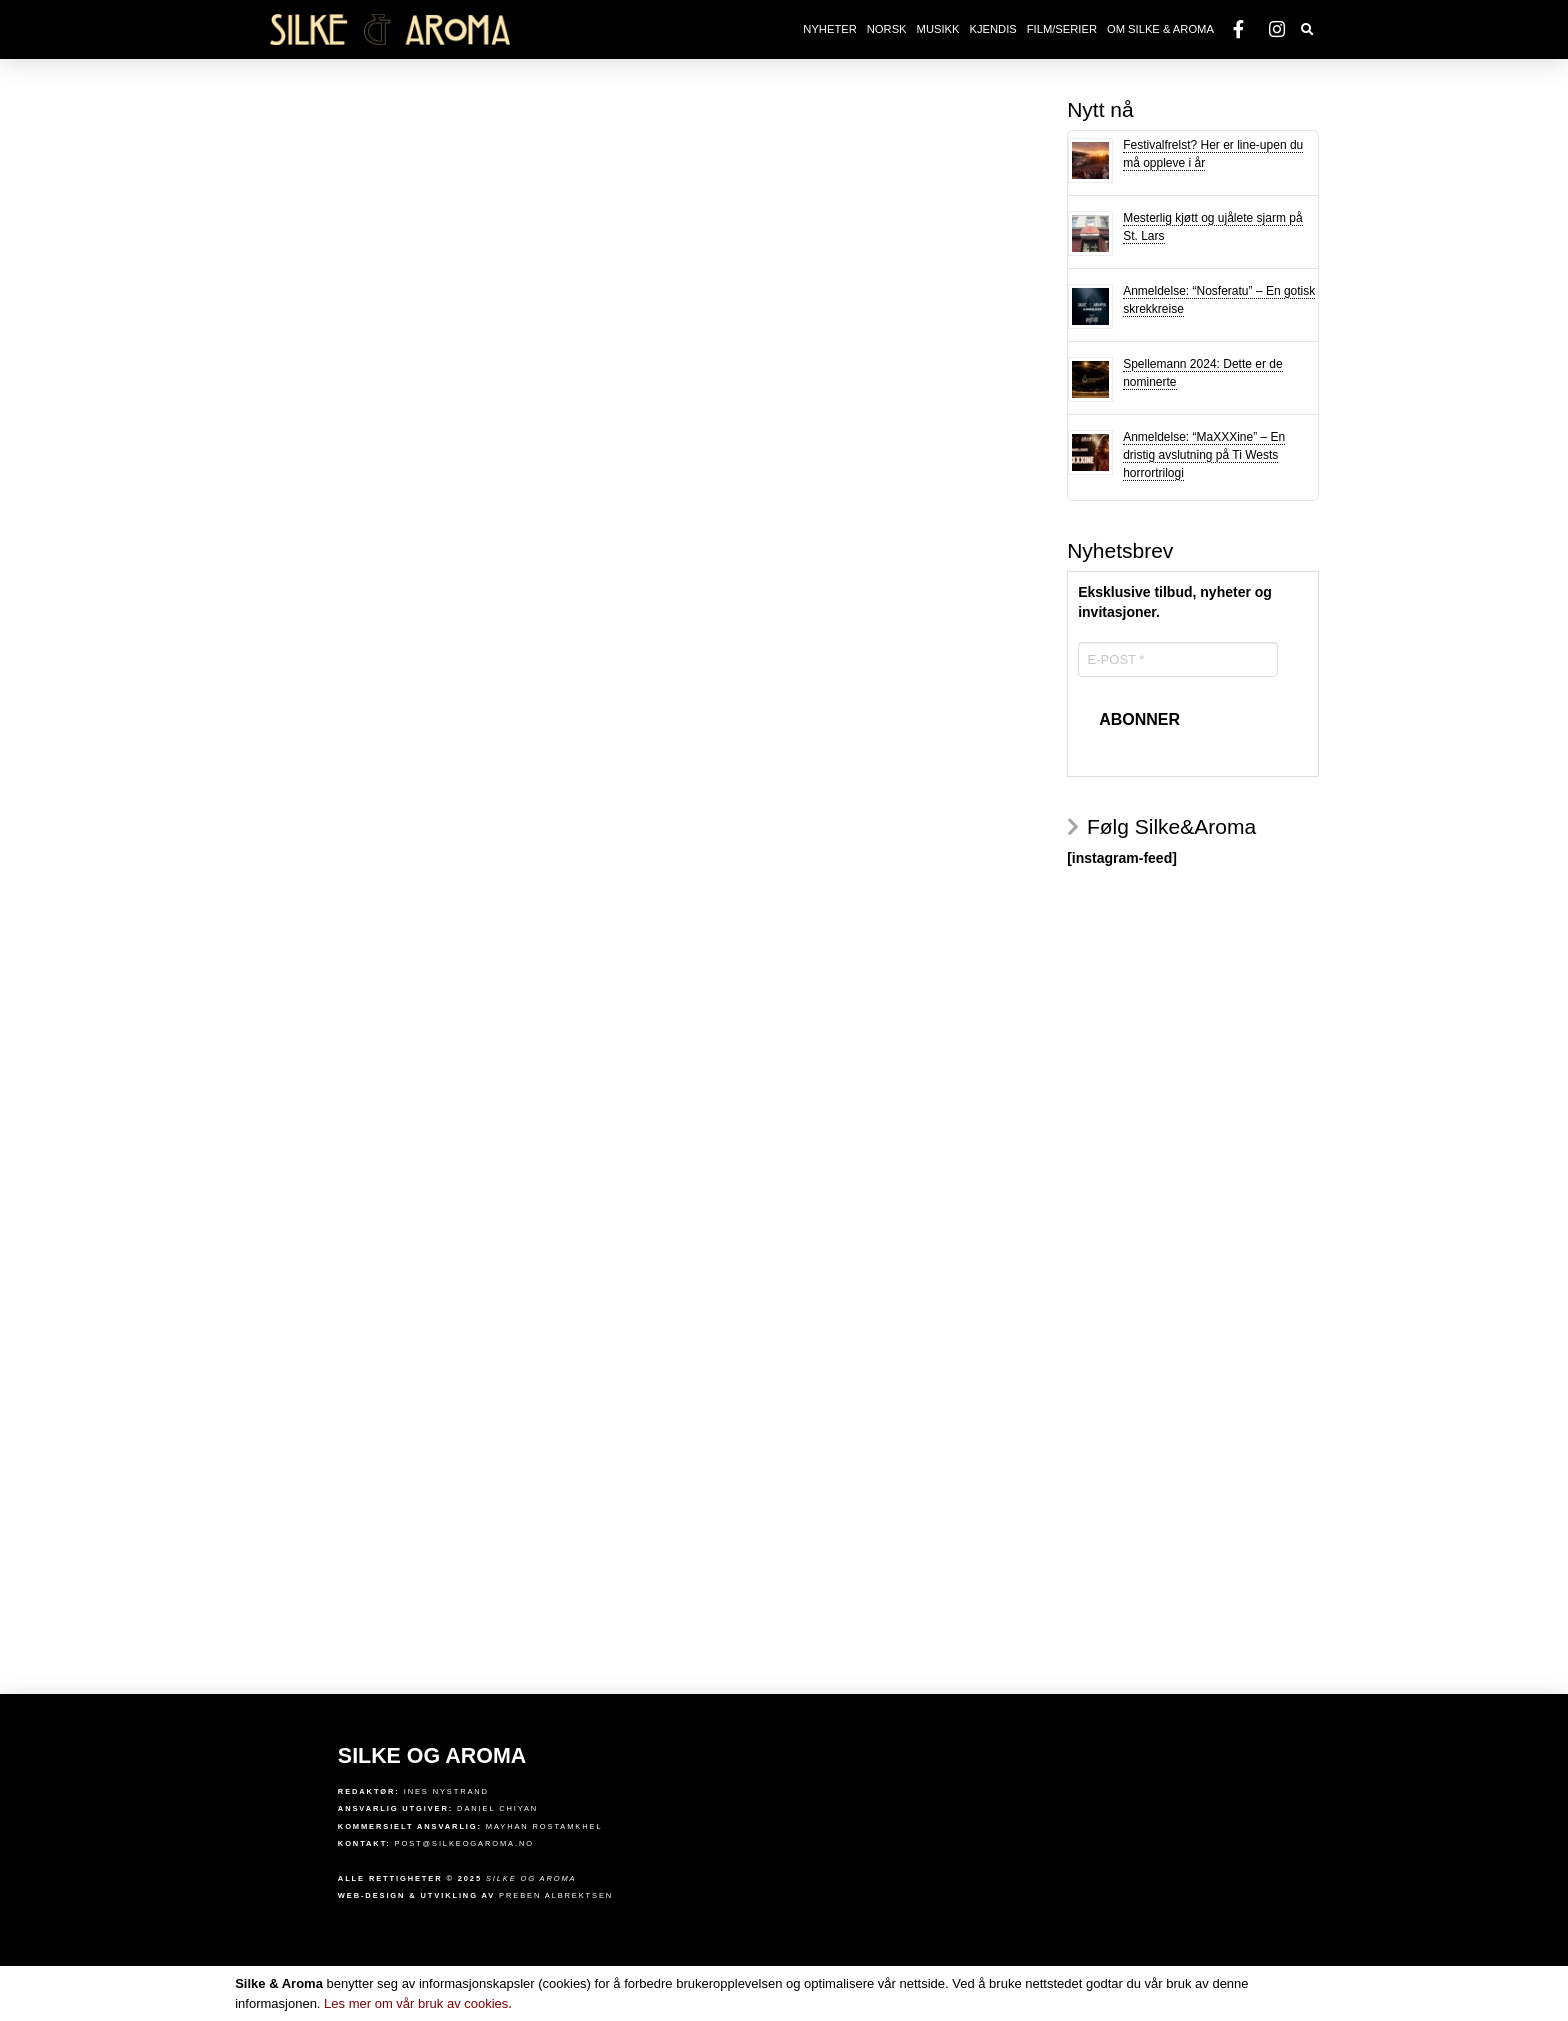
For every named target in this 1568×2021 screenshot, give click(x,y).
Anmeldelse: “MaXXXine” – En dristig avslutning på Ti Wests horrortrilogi (1204, 455)
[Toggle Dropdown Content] (1307, 30)
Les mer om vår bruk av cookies (418, 2003)
